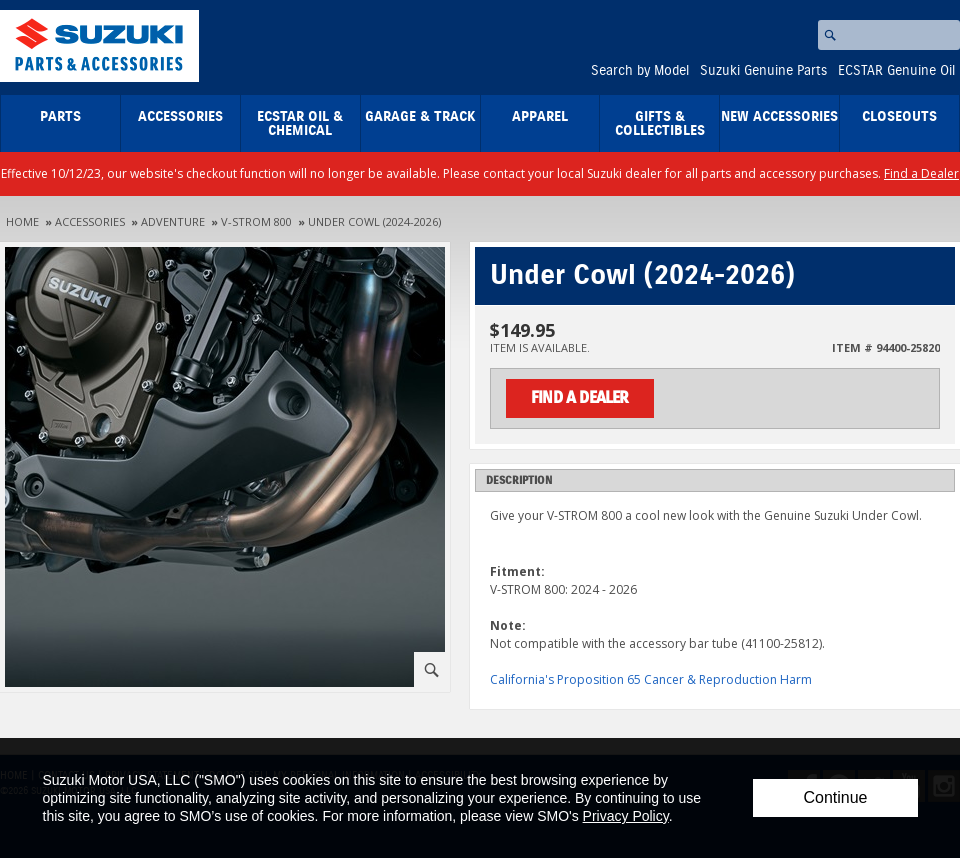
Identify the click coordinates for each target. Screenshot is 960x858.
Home (22, 221)
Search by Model (640, 71)
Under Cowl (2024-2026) (374, 221)
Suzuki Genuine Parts (763, 71)
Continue (835, 797)
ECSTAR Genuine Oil (896, 71)
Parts (60, 117)
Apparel (540, 117)
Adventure (173, 221)
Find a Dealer (921, 173)
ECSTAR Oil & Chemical (300, 124)
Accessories (180, 117)
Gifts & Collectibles (660, 124)
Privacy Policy (626, 816)
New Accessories (779, 117)
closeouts (899, 117)
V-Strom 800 (256, 221)
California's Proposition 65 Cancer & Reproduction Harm (651, 679)
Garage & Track (420, 117)
